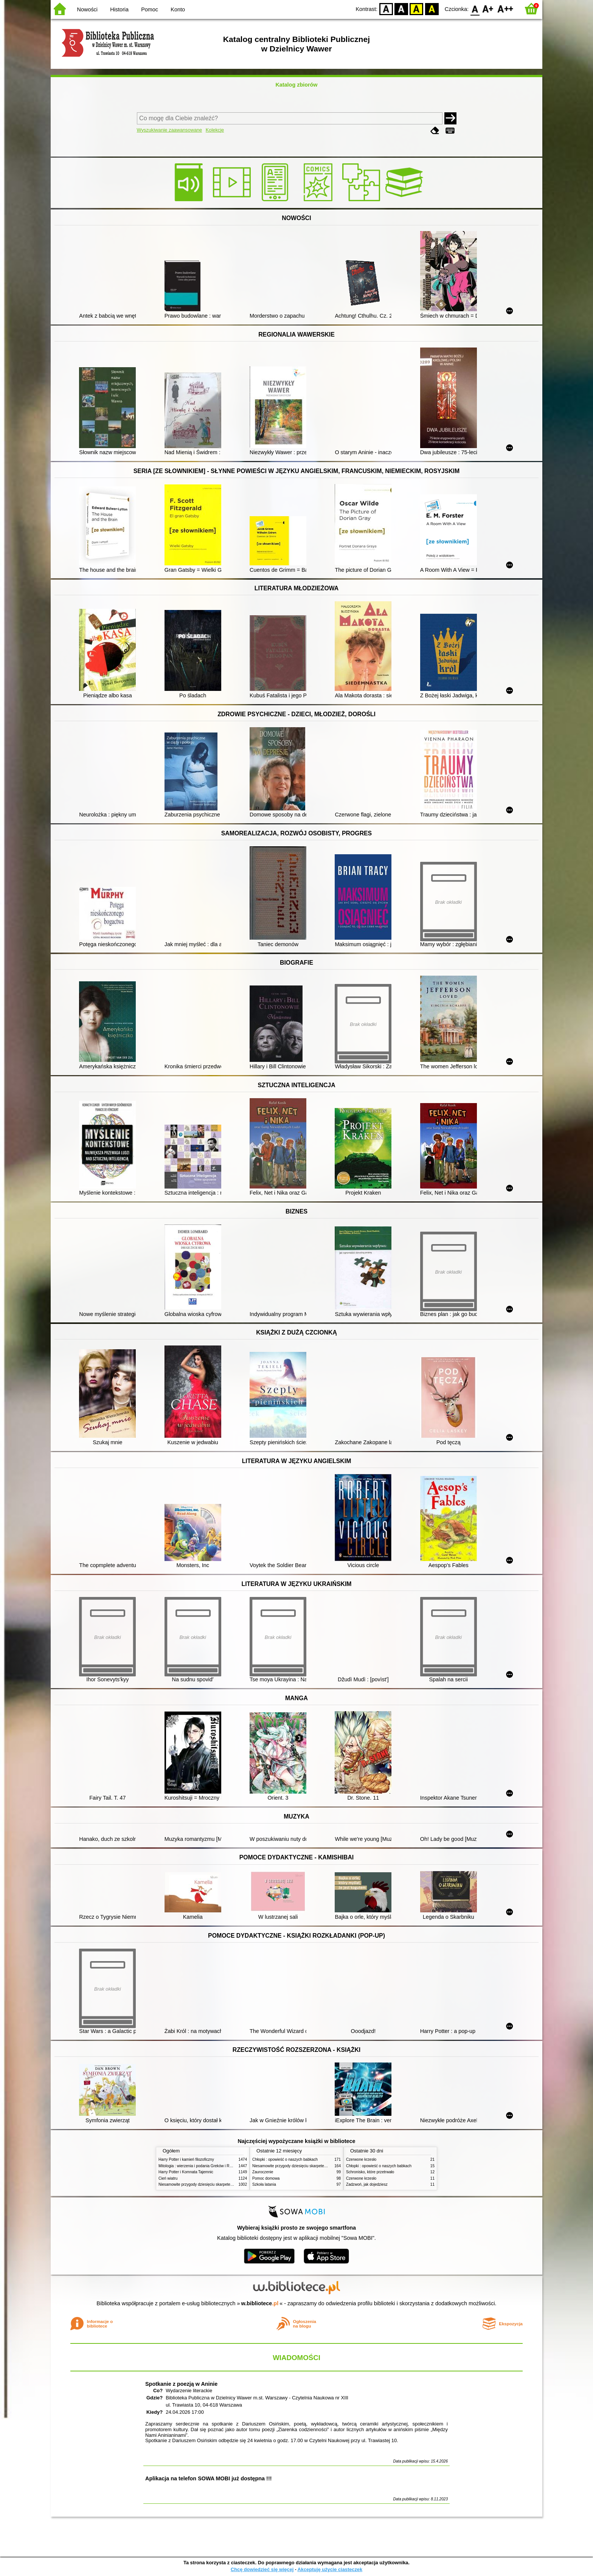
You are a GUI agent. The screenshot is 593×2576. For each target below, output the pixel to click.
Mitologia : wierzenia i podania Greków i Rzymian (200, 2166)
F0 (474, 8)
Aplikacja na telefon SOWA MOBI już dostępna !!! (208, 2478)
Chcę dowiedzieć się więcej (262, 2569)
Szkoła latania (264, 2184)
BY (432, 8)
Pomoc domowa (265, 2178)
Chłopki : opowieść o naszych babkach (285, 2159)
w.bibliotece (260, 2303)
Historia (119, 9)
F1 (488, 8)
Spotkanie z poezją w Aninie (181, 2384)
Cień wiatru (167, 2178)
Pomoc (149, 9)
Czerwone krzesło (361, 2159)
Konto (178, 9)
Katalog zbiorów (296, 85)
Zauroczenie (262, 2172)
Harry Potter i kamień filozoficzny (186, 2159)
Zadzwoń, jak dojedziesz (367, 2184)
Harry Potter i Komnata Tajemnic (185, 2172)
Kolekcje (215, 130)
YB (417, 8)
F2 (505, 8)
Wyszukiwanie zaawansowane (169, 130)
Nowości (87, 9)
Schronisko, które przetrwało (370, 2172)
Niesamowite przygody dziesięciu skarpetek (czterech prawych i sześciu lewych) (226, 2184)
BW (401, 8)
